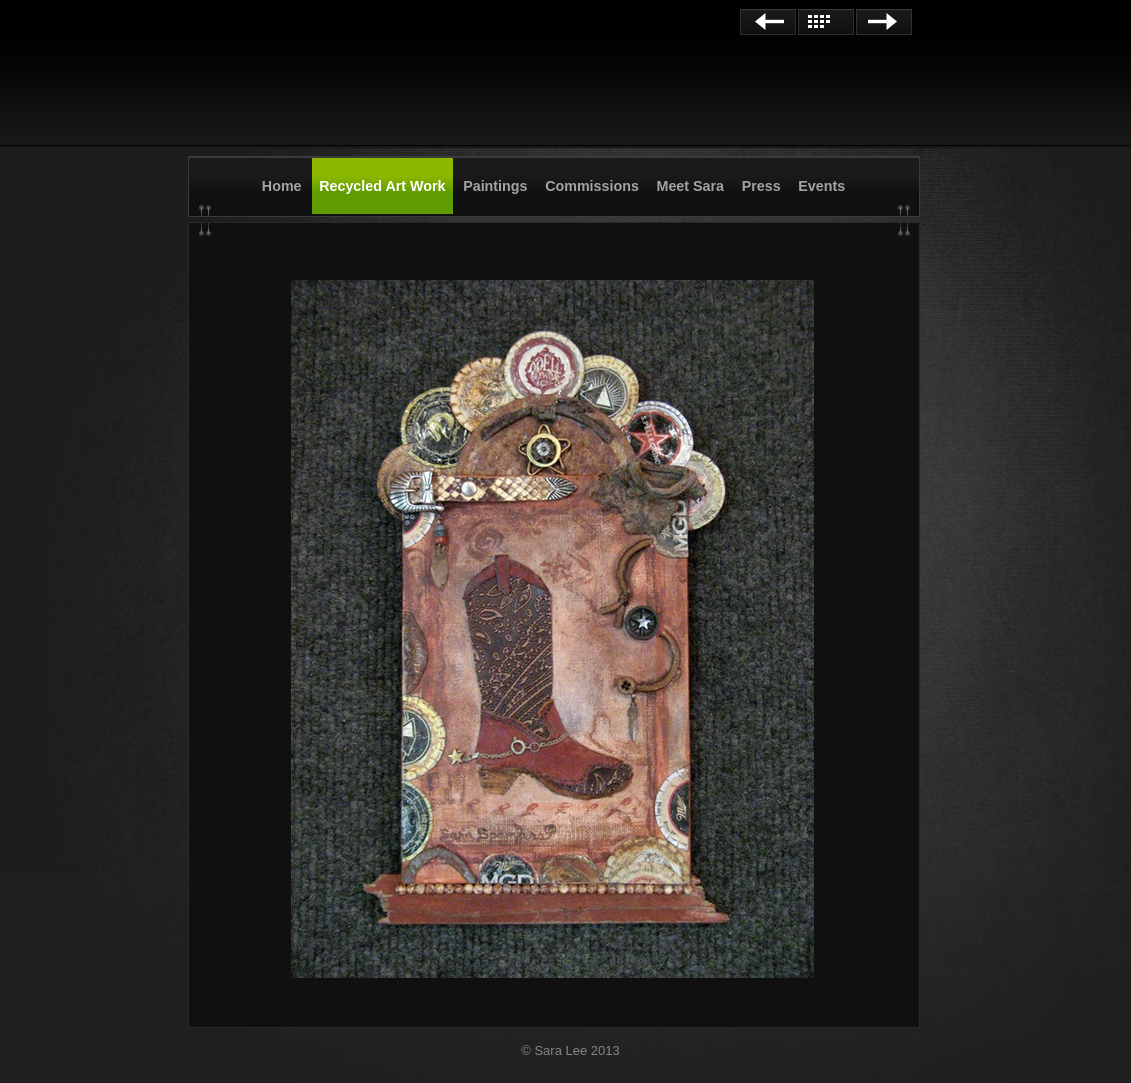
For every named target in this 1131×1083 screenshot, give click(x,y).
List (826, 22)
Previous (768, 22)
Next (884, 22)
